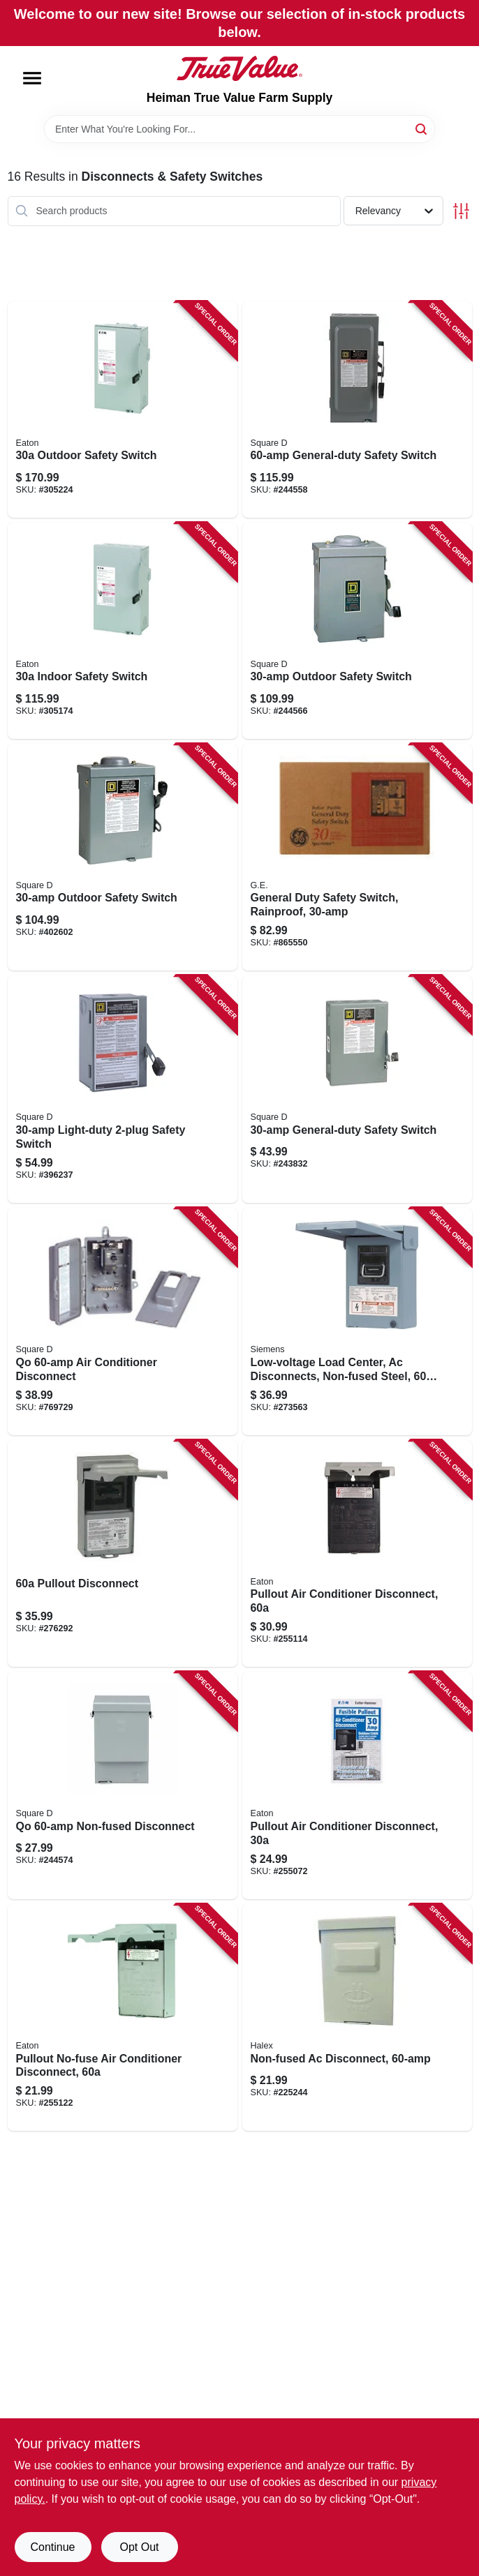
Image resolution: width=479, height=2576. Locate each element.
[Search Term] (239, 129)
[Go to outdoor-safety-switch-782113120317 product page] (122, 409)
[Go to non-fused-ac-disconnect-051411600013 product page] (357, 2018)
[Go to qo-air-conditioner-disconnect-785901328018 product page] (122, 1321)
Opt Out (139, 2547)
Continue (52, 2547)
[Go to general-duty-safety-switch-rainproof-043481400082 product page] (357, 857)
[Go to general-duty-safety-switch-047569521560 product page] (357, 409)
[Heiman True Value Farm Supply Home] (239, 68)
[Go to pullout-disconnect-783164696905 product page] (122, 1554)
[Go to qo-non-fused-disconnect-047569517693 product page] (122, 1785)
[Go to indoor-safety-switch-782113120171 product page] (122, 631)
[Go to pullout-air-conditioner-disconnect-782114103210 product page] (357, 1785)
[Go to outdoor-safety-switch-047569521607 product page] (357, 631)
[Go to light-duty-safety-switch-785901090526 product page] (122, 1089)
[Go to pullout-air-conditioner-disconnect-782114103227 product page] (357, 1554)
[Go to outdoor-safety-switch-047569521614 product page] (122, 857)
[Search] (422, 128)
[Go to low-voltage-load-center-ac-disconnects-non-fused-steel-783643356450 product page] (357, 1321)
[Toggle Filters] (461, 211)
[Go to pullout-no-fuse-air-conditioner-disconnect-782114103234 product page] (122, 2018)
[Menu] (32, 78)
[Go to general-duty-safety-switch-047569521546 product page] (357, 1089)
